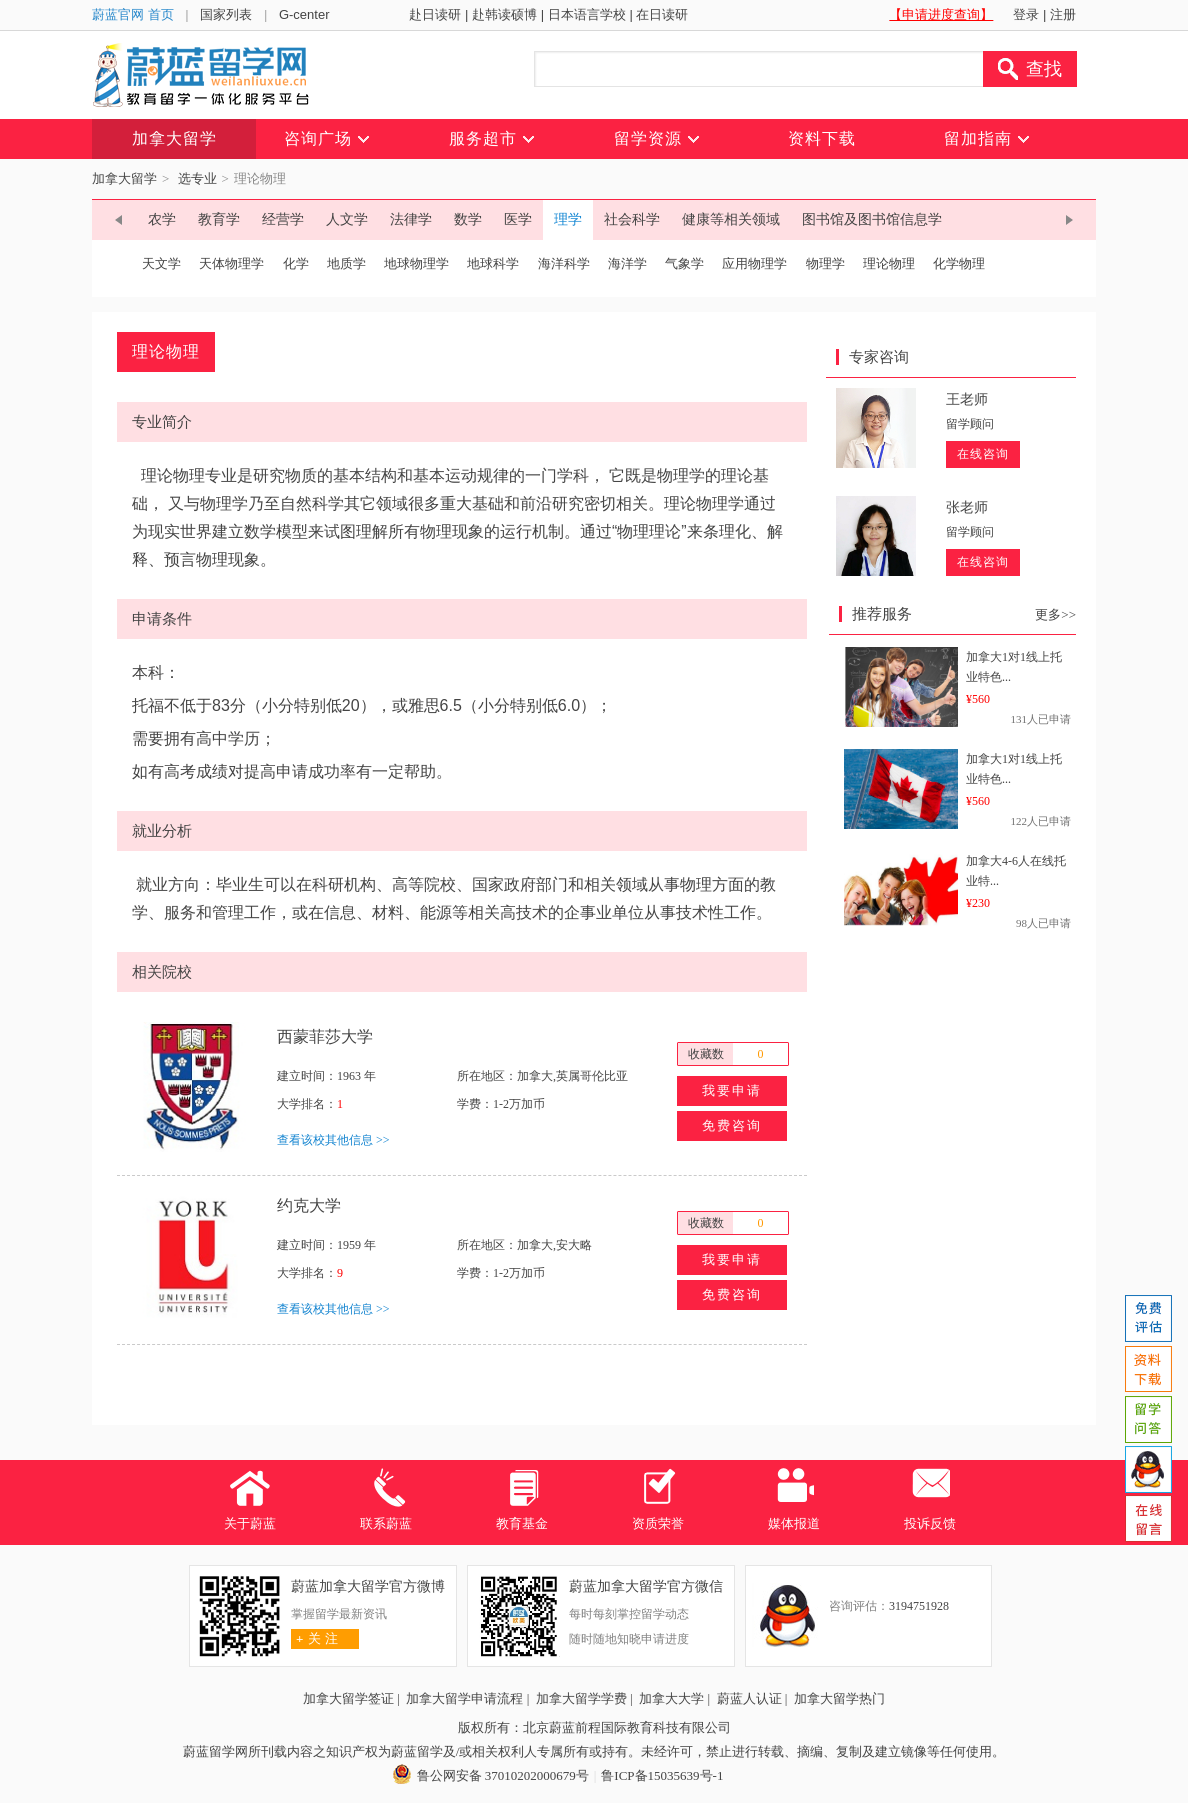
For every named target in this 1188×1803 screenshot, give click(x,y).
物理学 (825, 263)
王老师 (967, 399)
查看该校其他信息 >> (333, 1140)
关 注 (314, 1638)
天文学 (161, 263)
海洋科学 (564, 263)
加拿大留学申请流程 (464, 1698)
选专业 (197, 178)
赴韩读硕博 (504, 14)
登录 (1026, 14)
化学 (296, 263)
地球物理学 (416, 263)
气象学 (684, 263)
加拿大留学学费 (581, 1698)
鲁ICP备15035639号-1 (662, 1775)
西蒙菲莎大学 (325, 1036)
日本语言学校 (587, 14)
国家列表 (226, 14)
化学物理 (959, 263)
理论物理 (889, 263)
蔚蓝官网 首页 (133, 14)
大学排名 (301, 1104)
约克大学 (309, 1205)
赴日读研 (435, 14)
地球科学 (493, 263)
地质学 (346, 263)
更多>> (1055, 614)
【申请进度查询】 (941, 14)
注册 (1063, 14)
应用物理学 (754, 263)
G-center (304, 14)
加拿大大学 (671, 1698)
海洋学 (627, 263)
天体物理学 (231, 263)
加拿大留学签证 (348, 1698)
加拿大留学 (124, 178)
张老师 (967, 507)
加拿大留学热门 (839, 1698)
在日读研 (662, 14)
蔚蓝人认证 (749, 1698)
